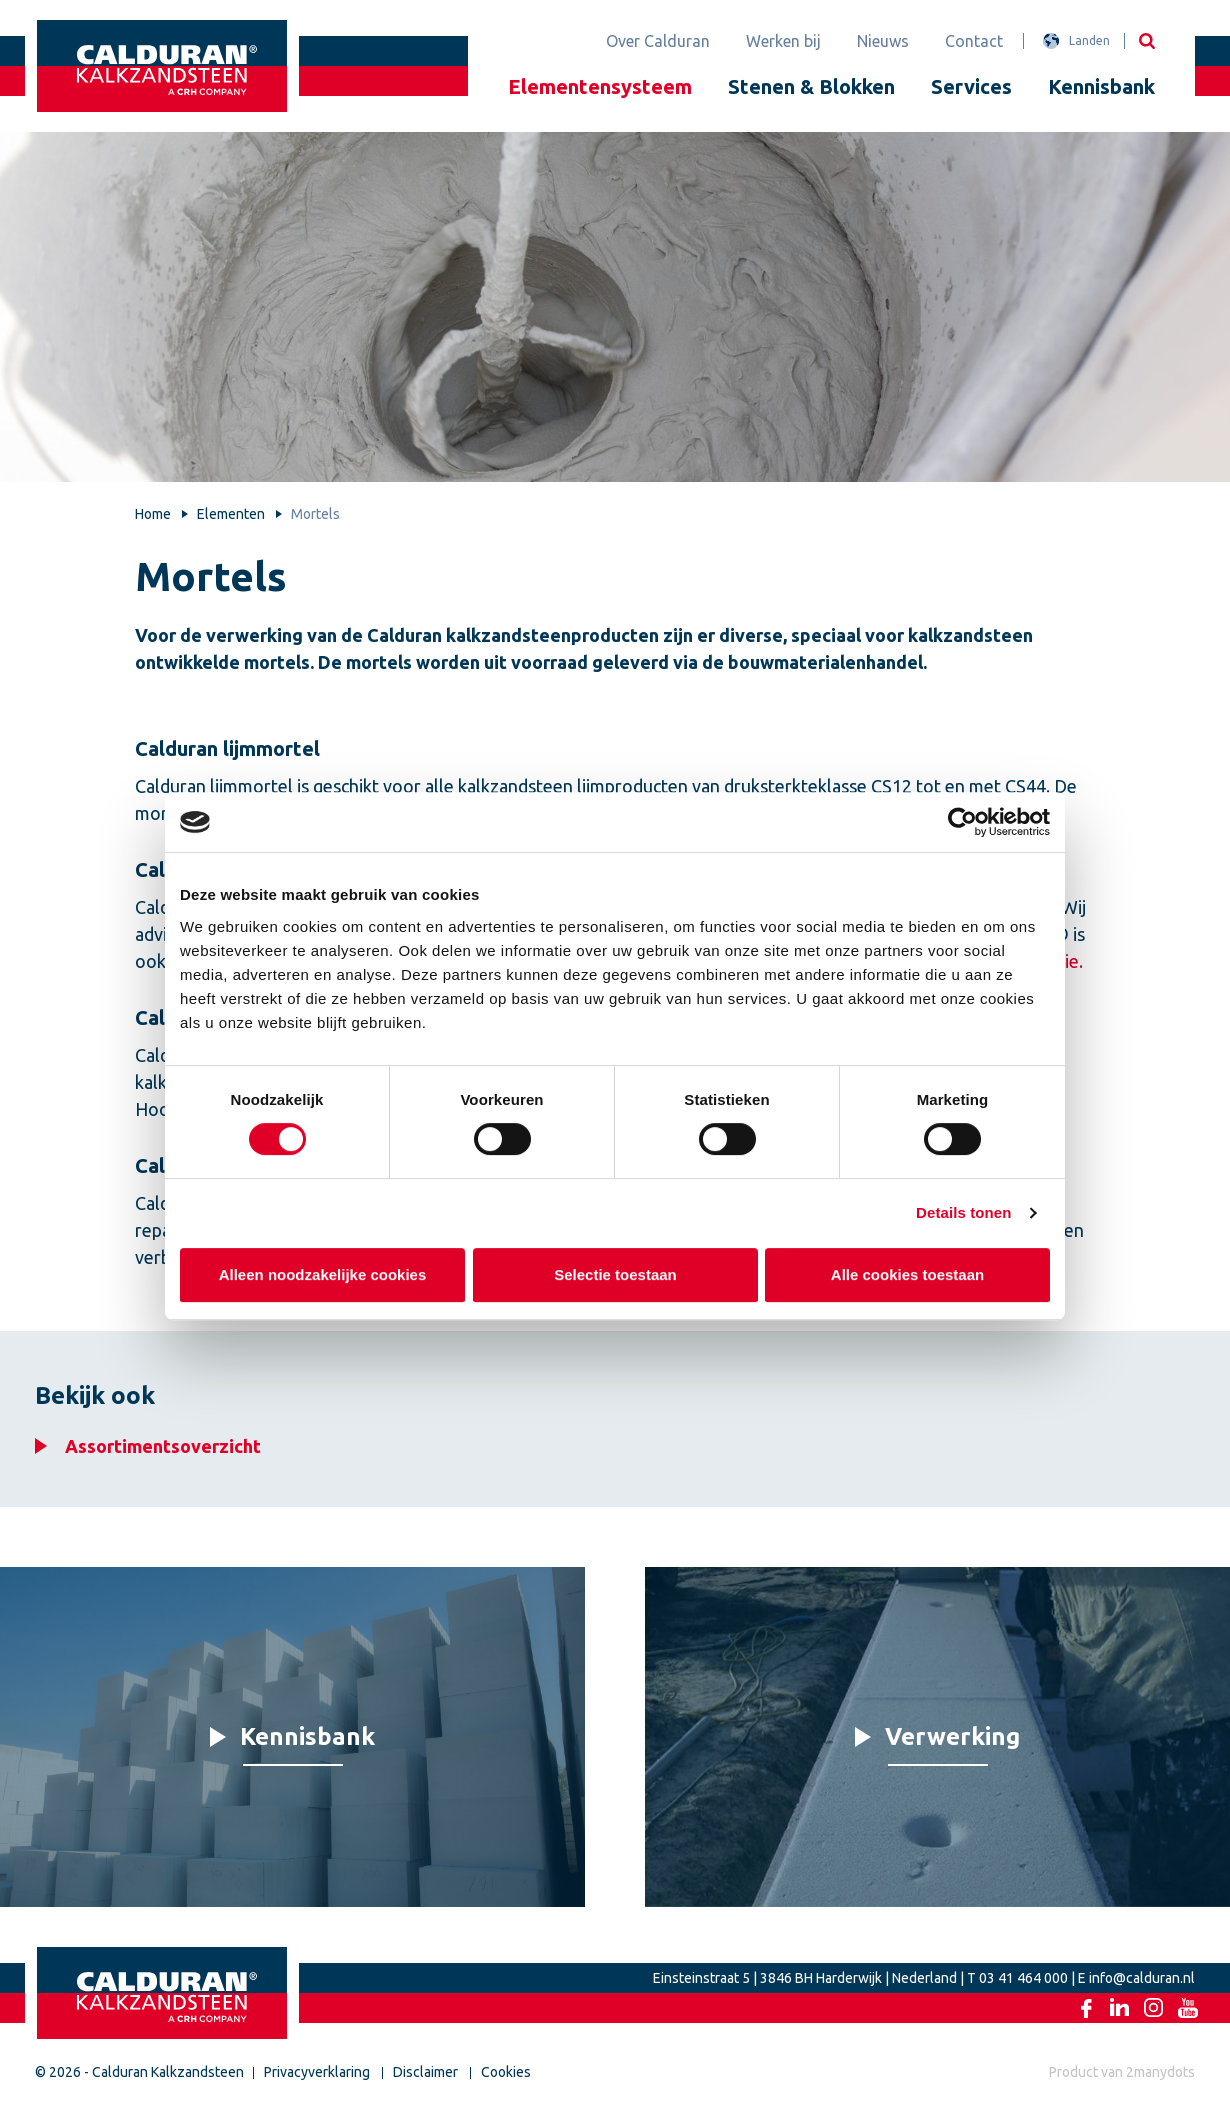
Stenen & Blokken (811, 86)
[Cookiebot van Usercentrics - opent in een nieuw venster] (962, 822)
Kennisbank (1101, 86)
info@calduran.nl (1142, 1978)
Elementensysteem (600, 86)
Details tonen (963, 1212)
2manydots (1160, 2072)
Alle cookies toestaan (907, 1274)
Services (971, 86)
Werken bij (783, 41)
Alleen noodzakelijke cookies (323, 1274)
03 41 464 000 (1023, 1978)
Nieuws (883, 41)
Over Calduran (658, 41)
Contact (974, 41)
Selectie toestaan (615, 1274)
